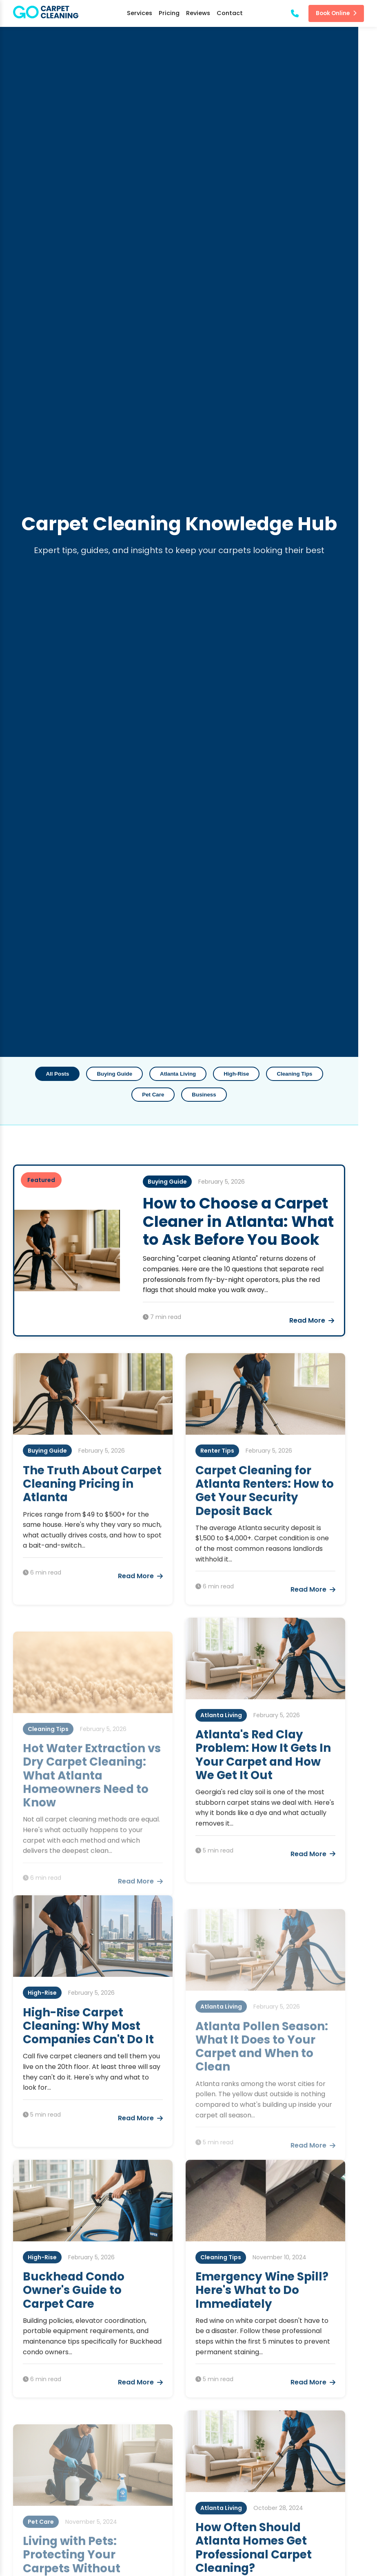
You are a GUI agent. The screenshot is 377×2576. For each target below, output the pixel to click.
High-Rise (220, 1073)
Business (188, 1093)
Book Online (336, 13)
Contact (230, 13)
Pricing (169, 13)
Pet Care (336, 1073)
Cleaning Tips (279, 1073)
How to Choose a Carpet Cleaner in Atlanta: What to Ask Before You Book (244, 1220)
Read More (330, 1319)
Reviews (198, 13)
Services (139, 13)
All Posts (41, 1073)
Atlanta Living (162, 1073)
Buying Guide (99, 1073)
